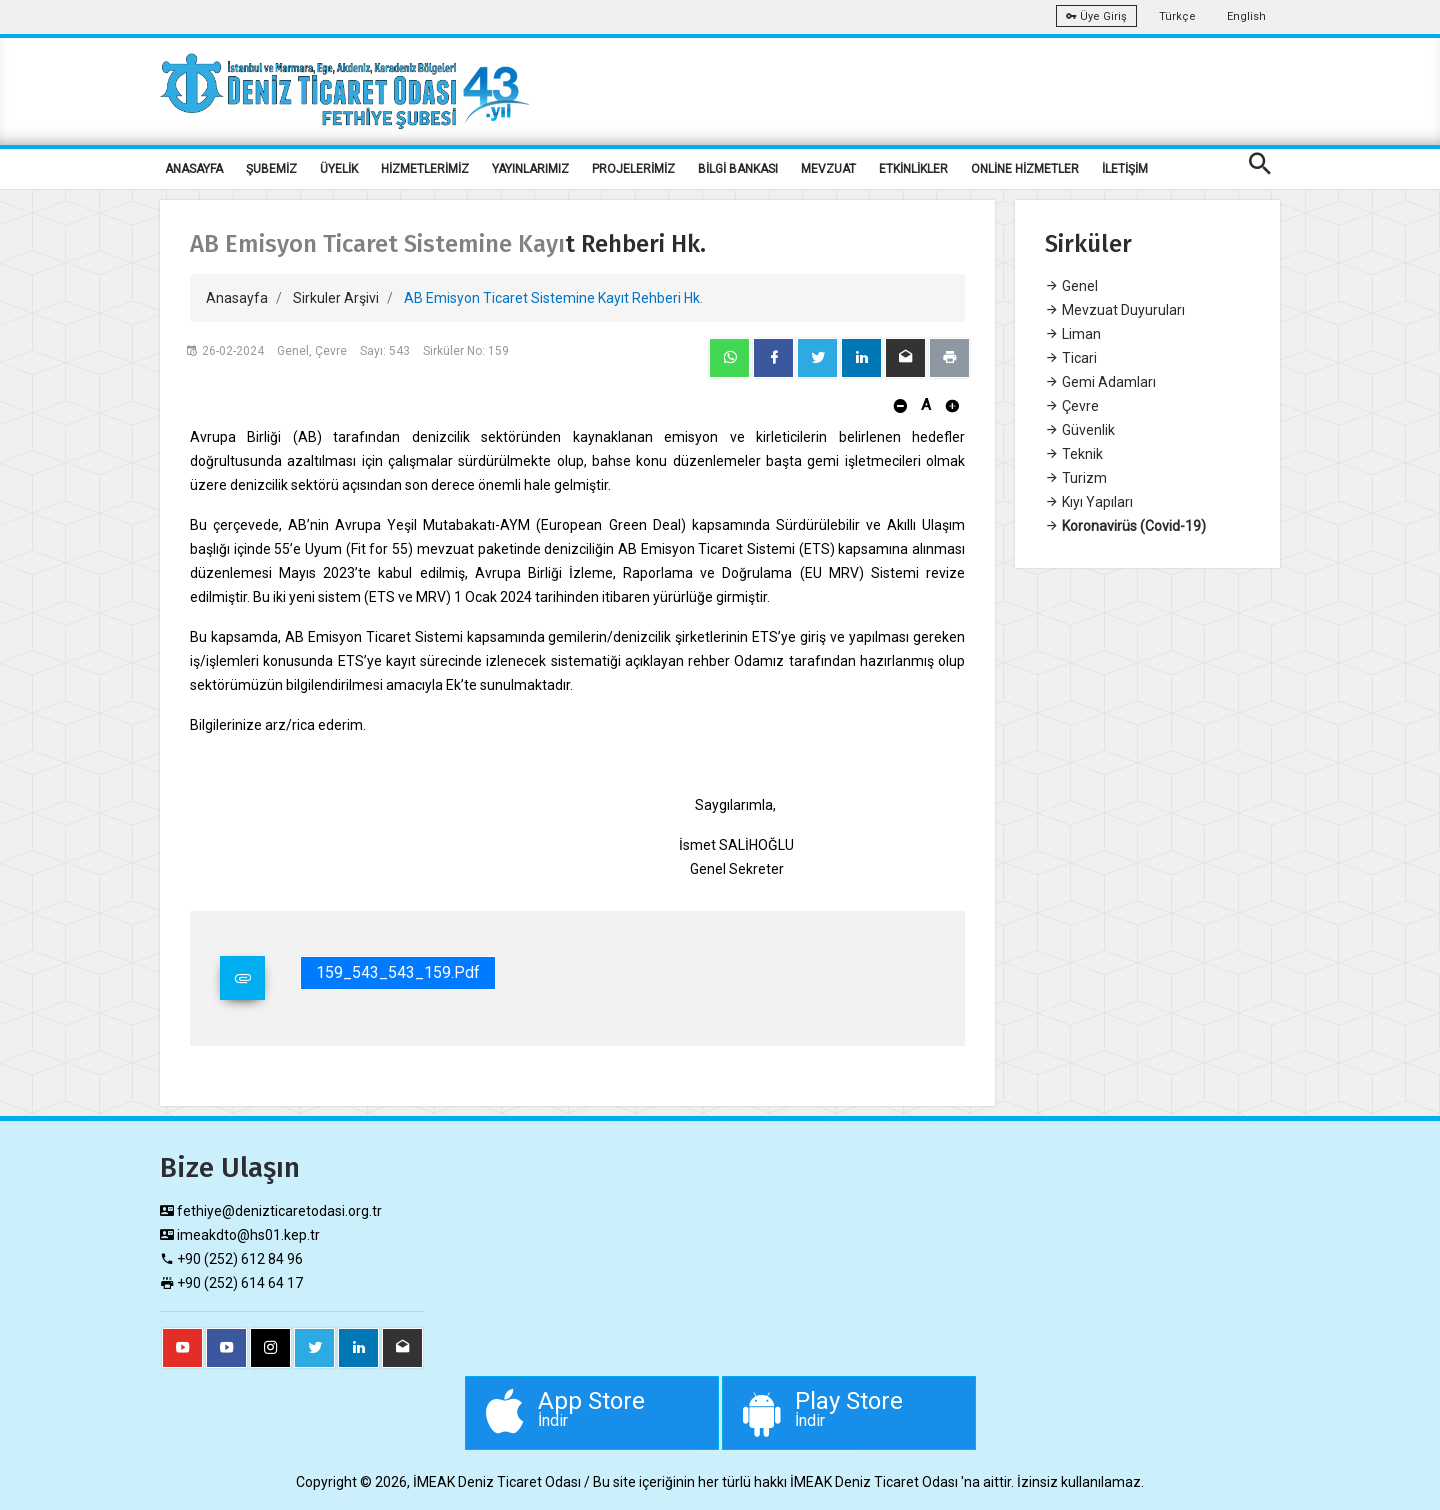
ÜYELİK (339, 169)
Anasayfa (237, 298)
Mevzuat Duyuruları (1115, 310)
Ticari (1071, 358)
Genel (1071, 286)
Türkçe (1177, 16)
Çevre (1072, 406)
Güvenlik (1080, 430)
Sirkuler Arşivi (336, 298)
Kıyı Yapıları (1089, 502)
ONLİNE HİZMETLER (1025, 169)
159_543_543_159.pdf (398, 972)
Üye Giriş (1096, 16)
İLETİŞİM (1125, 169)
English (1246, 16)
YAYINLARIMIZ (530, 169)
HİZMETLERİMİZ (425, 169)
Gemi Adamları (1100, 382)
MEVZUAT (828, 169)
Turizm (1076, 478)
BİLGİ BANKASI (738, 169)
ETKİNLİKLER (913, 169)
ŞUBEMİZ (271, 169)
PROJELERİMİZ (633, 169)
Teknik (1074, 454)
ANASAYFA (194, 169)
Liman (1073, 334)
